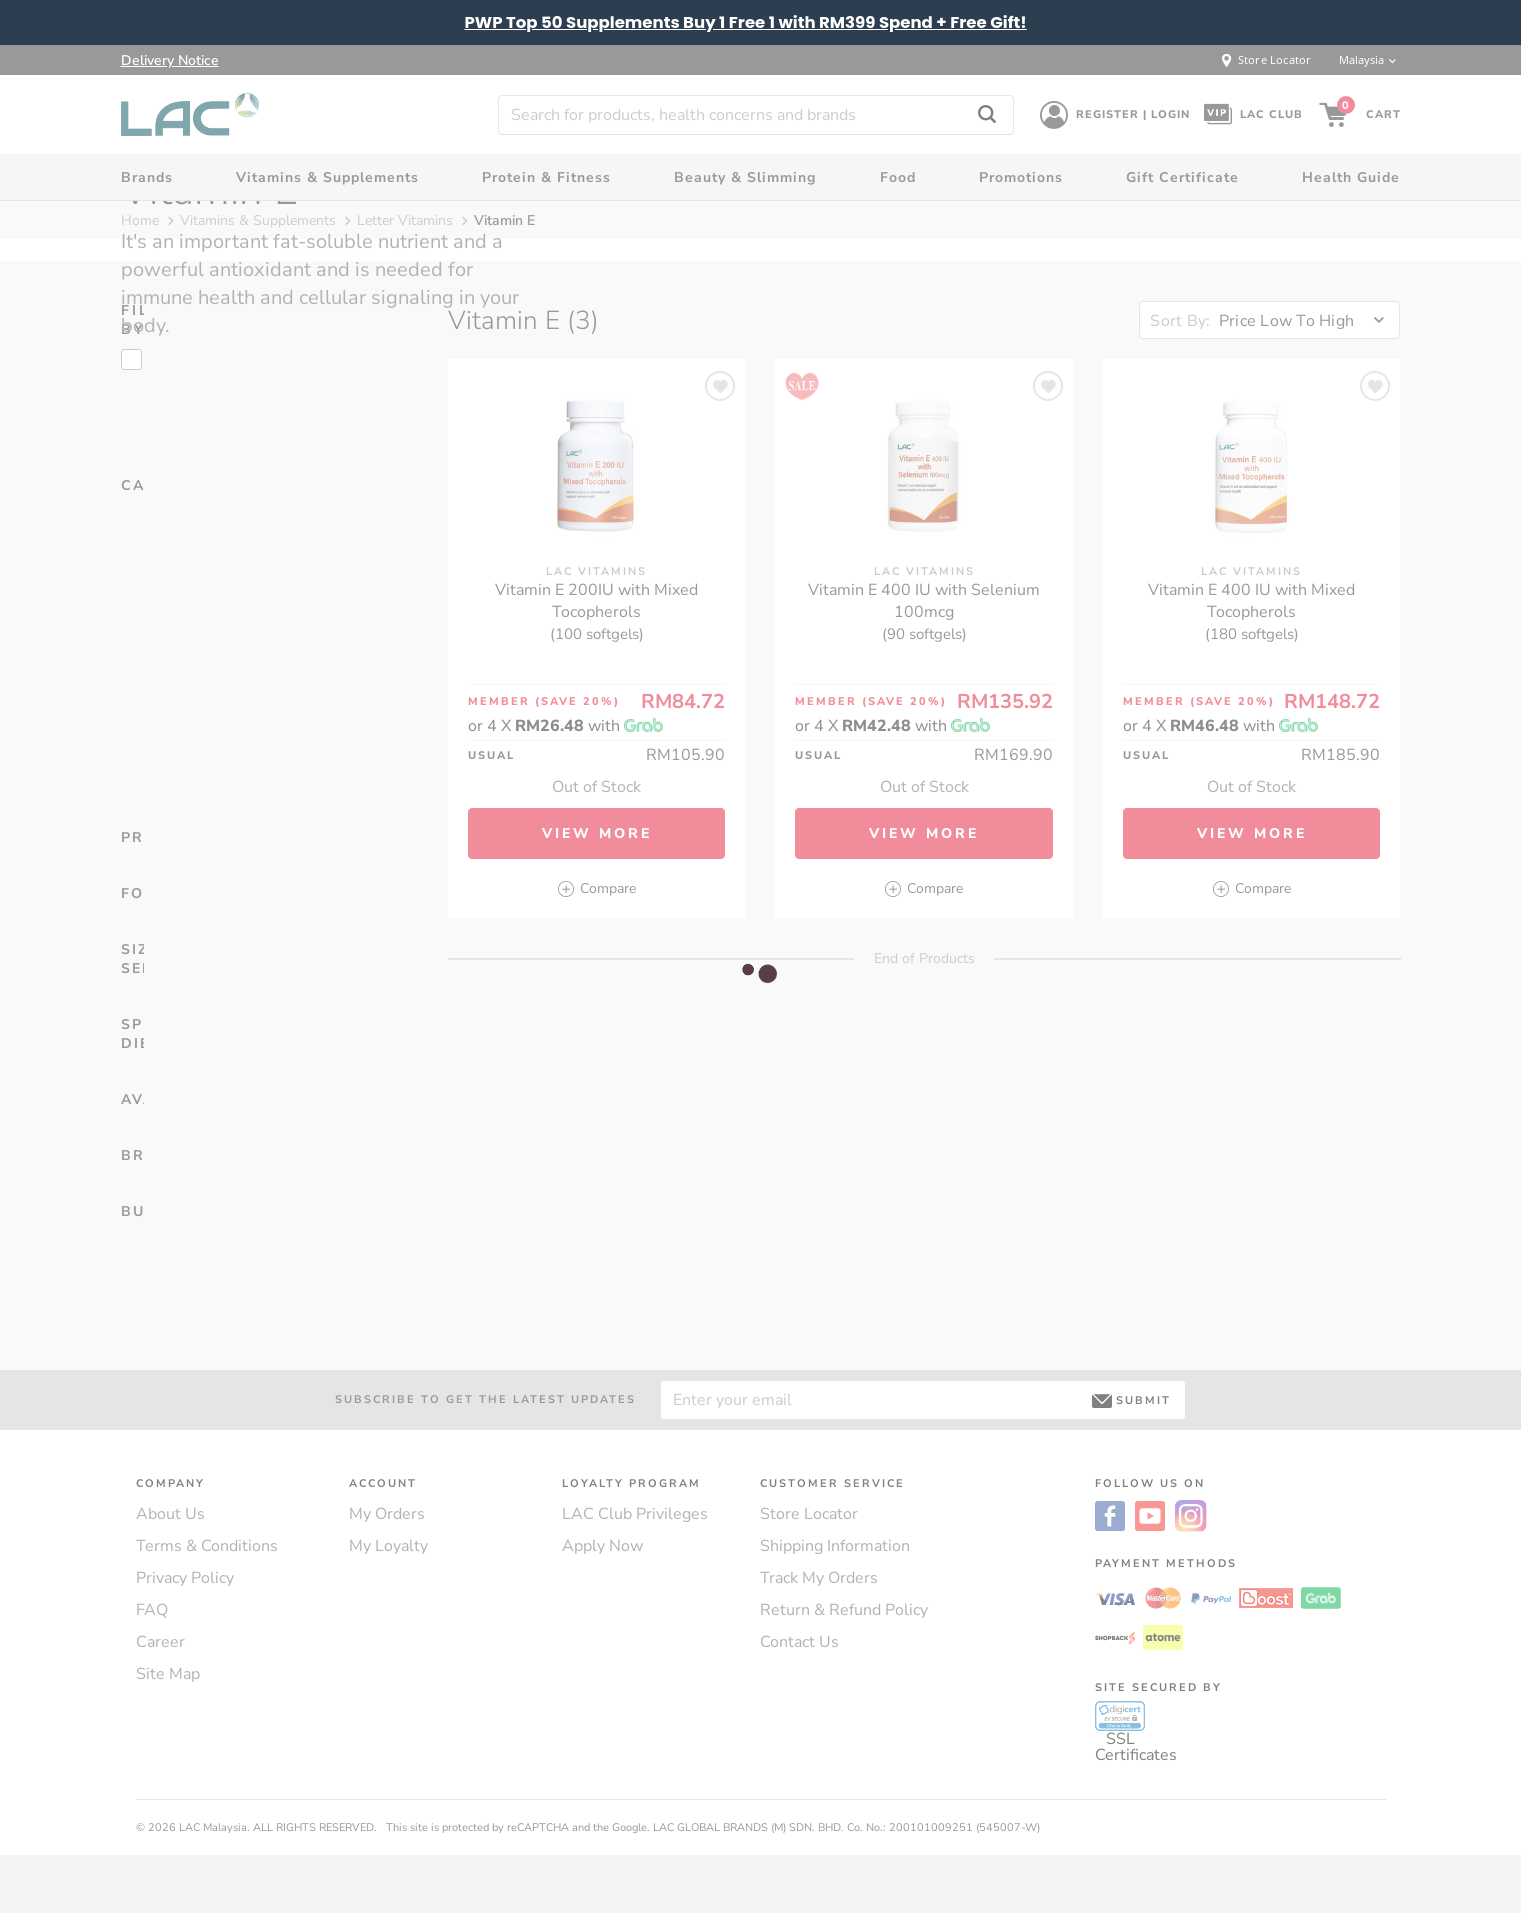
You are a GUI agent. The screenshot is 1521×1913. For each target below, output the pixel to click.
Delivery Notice (170, 60)
